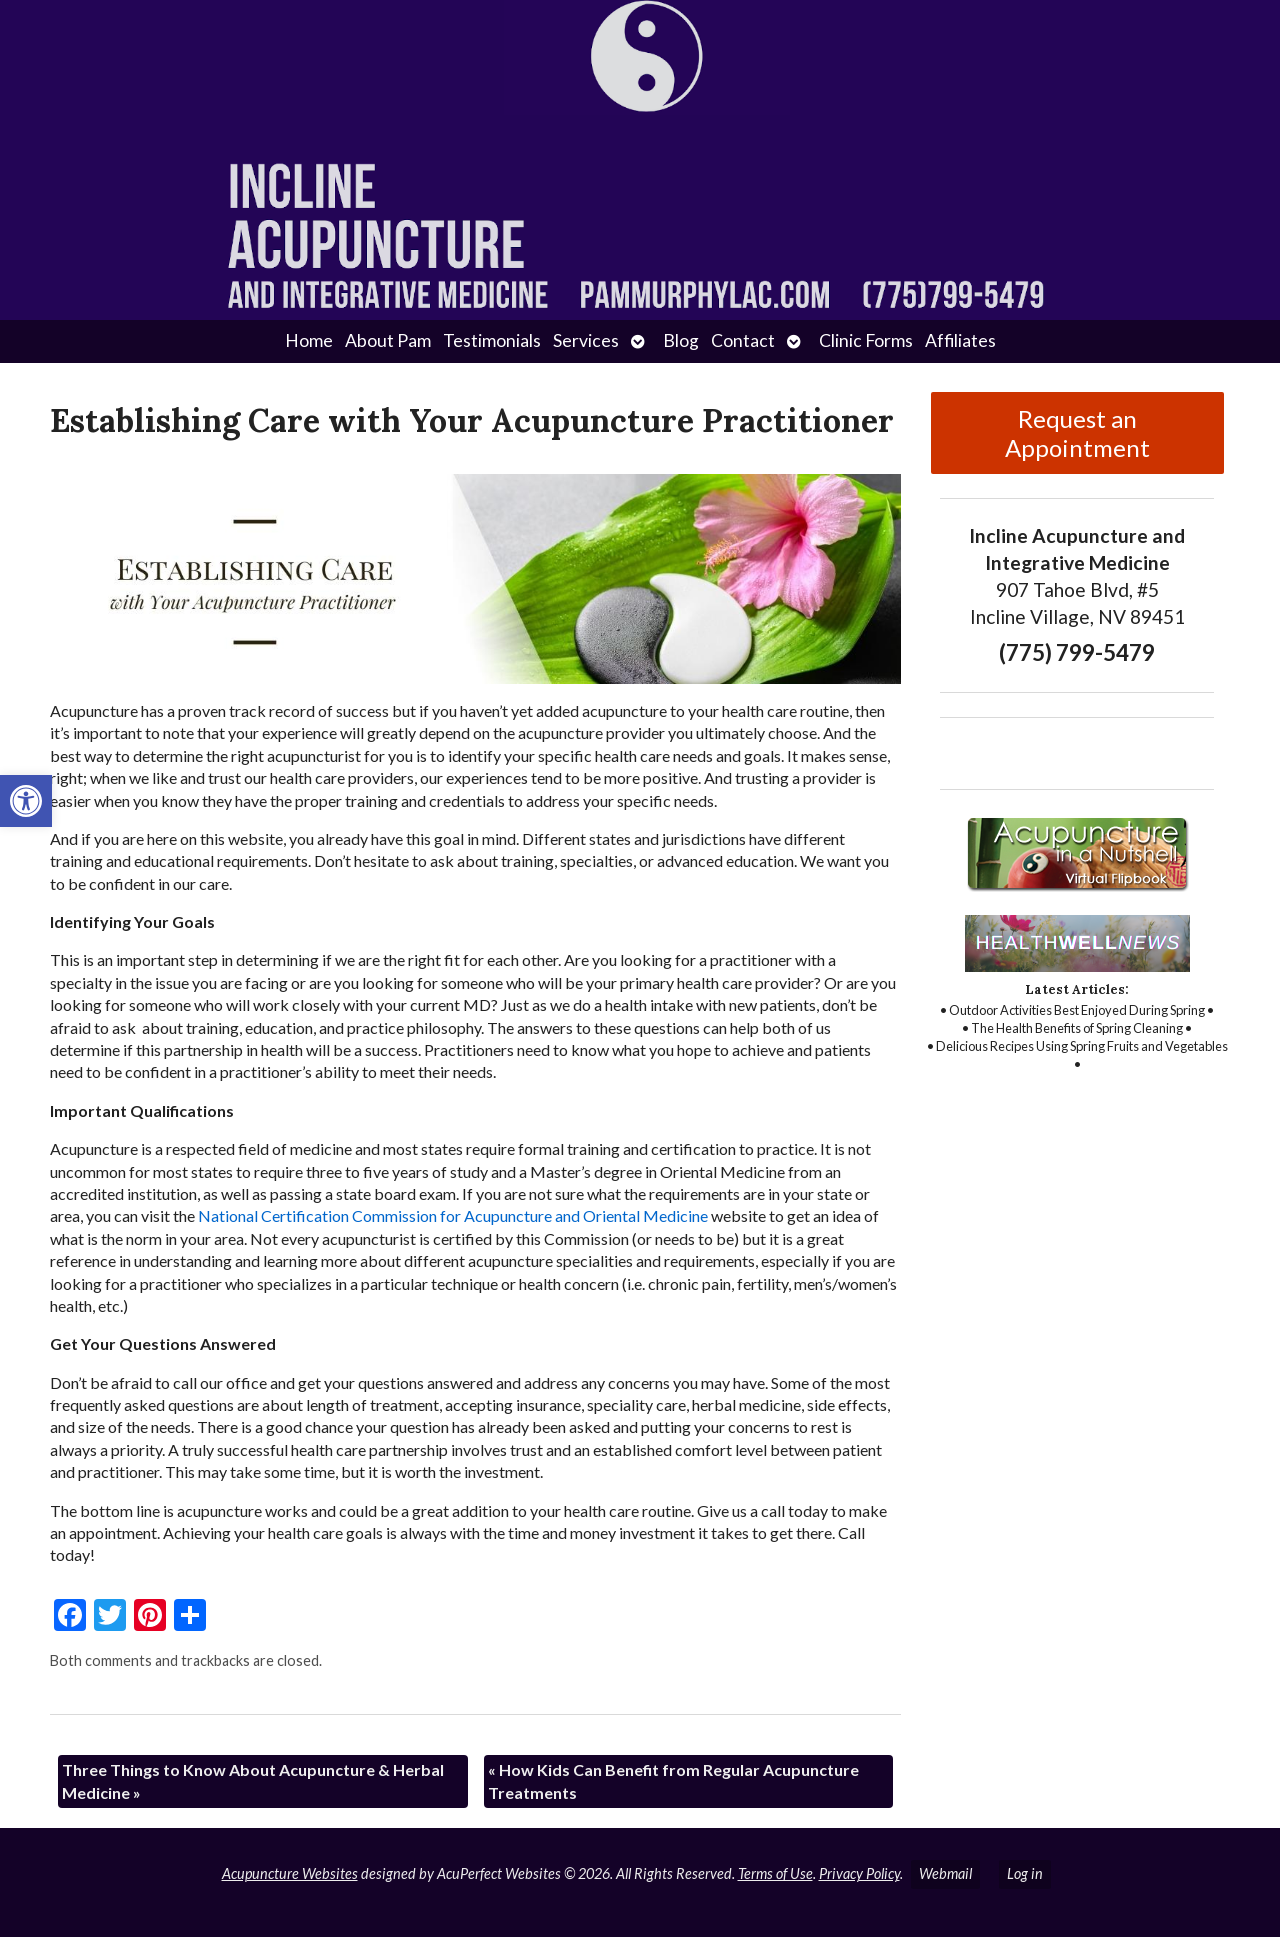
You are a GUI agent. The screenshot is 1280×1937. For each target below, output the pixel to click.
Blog (681, 340)
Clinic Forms (866, 340)
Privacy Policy (859, 1873)
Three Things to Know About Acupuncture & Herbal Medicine (253, 1780)
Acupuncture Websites (290, 1873)
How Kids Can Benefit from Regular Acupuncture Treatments (673, 1780)
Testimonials (492, 340)
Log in (1025, 1873)
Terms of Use (775, 1873)
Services (586, 340)
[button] (26, 801)
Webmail (945, 1873)
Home (309, 340)
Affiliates (960, 340)
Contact (743, 340)
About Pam (388, 340)
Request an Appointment (1077, 433)
